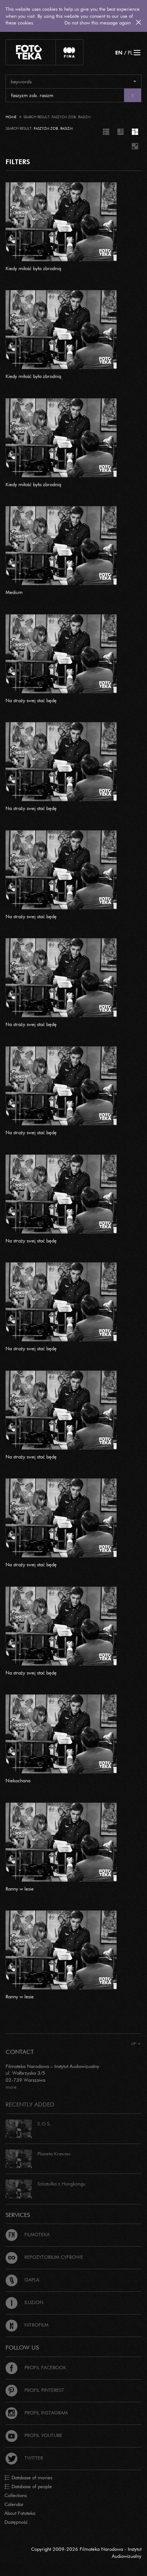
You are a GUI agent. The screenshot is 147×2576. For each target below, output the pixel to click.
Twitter (24, 2458)
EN (119, 52)
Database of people (28, 2486)
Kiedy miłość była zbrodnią (33, 268)
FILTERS (18, 161)
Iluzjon (24, 2302)
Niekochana (18, 1780)
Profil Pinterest (35, 2390)
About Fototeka (19, 2513)
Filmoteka (28, 2234)
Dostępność (16, 2522)
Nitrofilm (27, 2325)
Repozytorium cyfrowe (44, 2257)
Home (11, 116)
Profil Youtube (34, 2435)
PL (130, 52)
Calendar (14, 2504)
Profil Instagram (37, 2413)
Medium (14, 592)
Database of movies (28, 2477)
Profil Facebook (36, 2367)
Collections (15, 2495)
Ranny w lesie (20, 1889)
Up (136, 2043)
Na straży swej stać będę (31, 700)
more (11, 2087)
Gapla (22, 2280)
